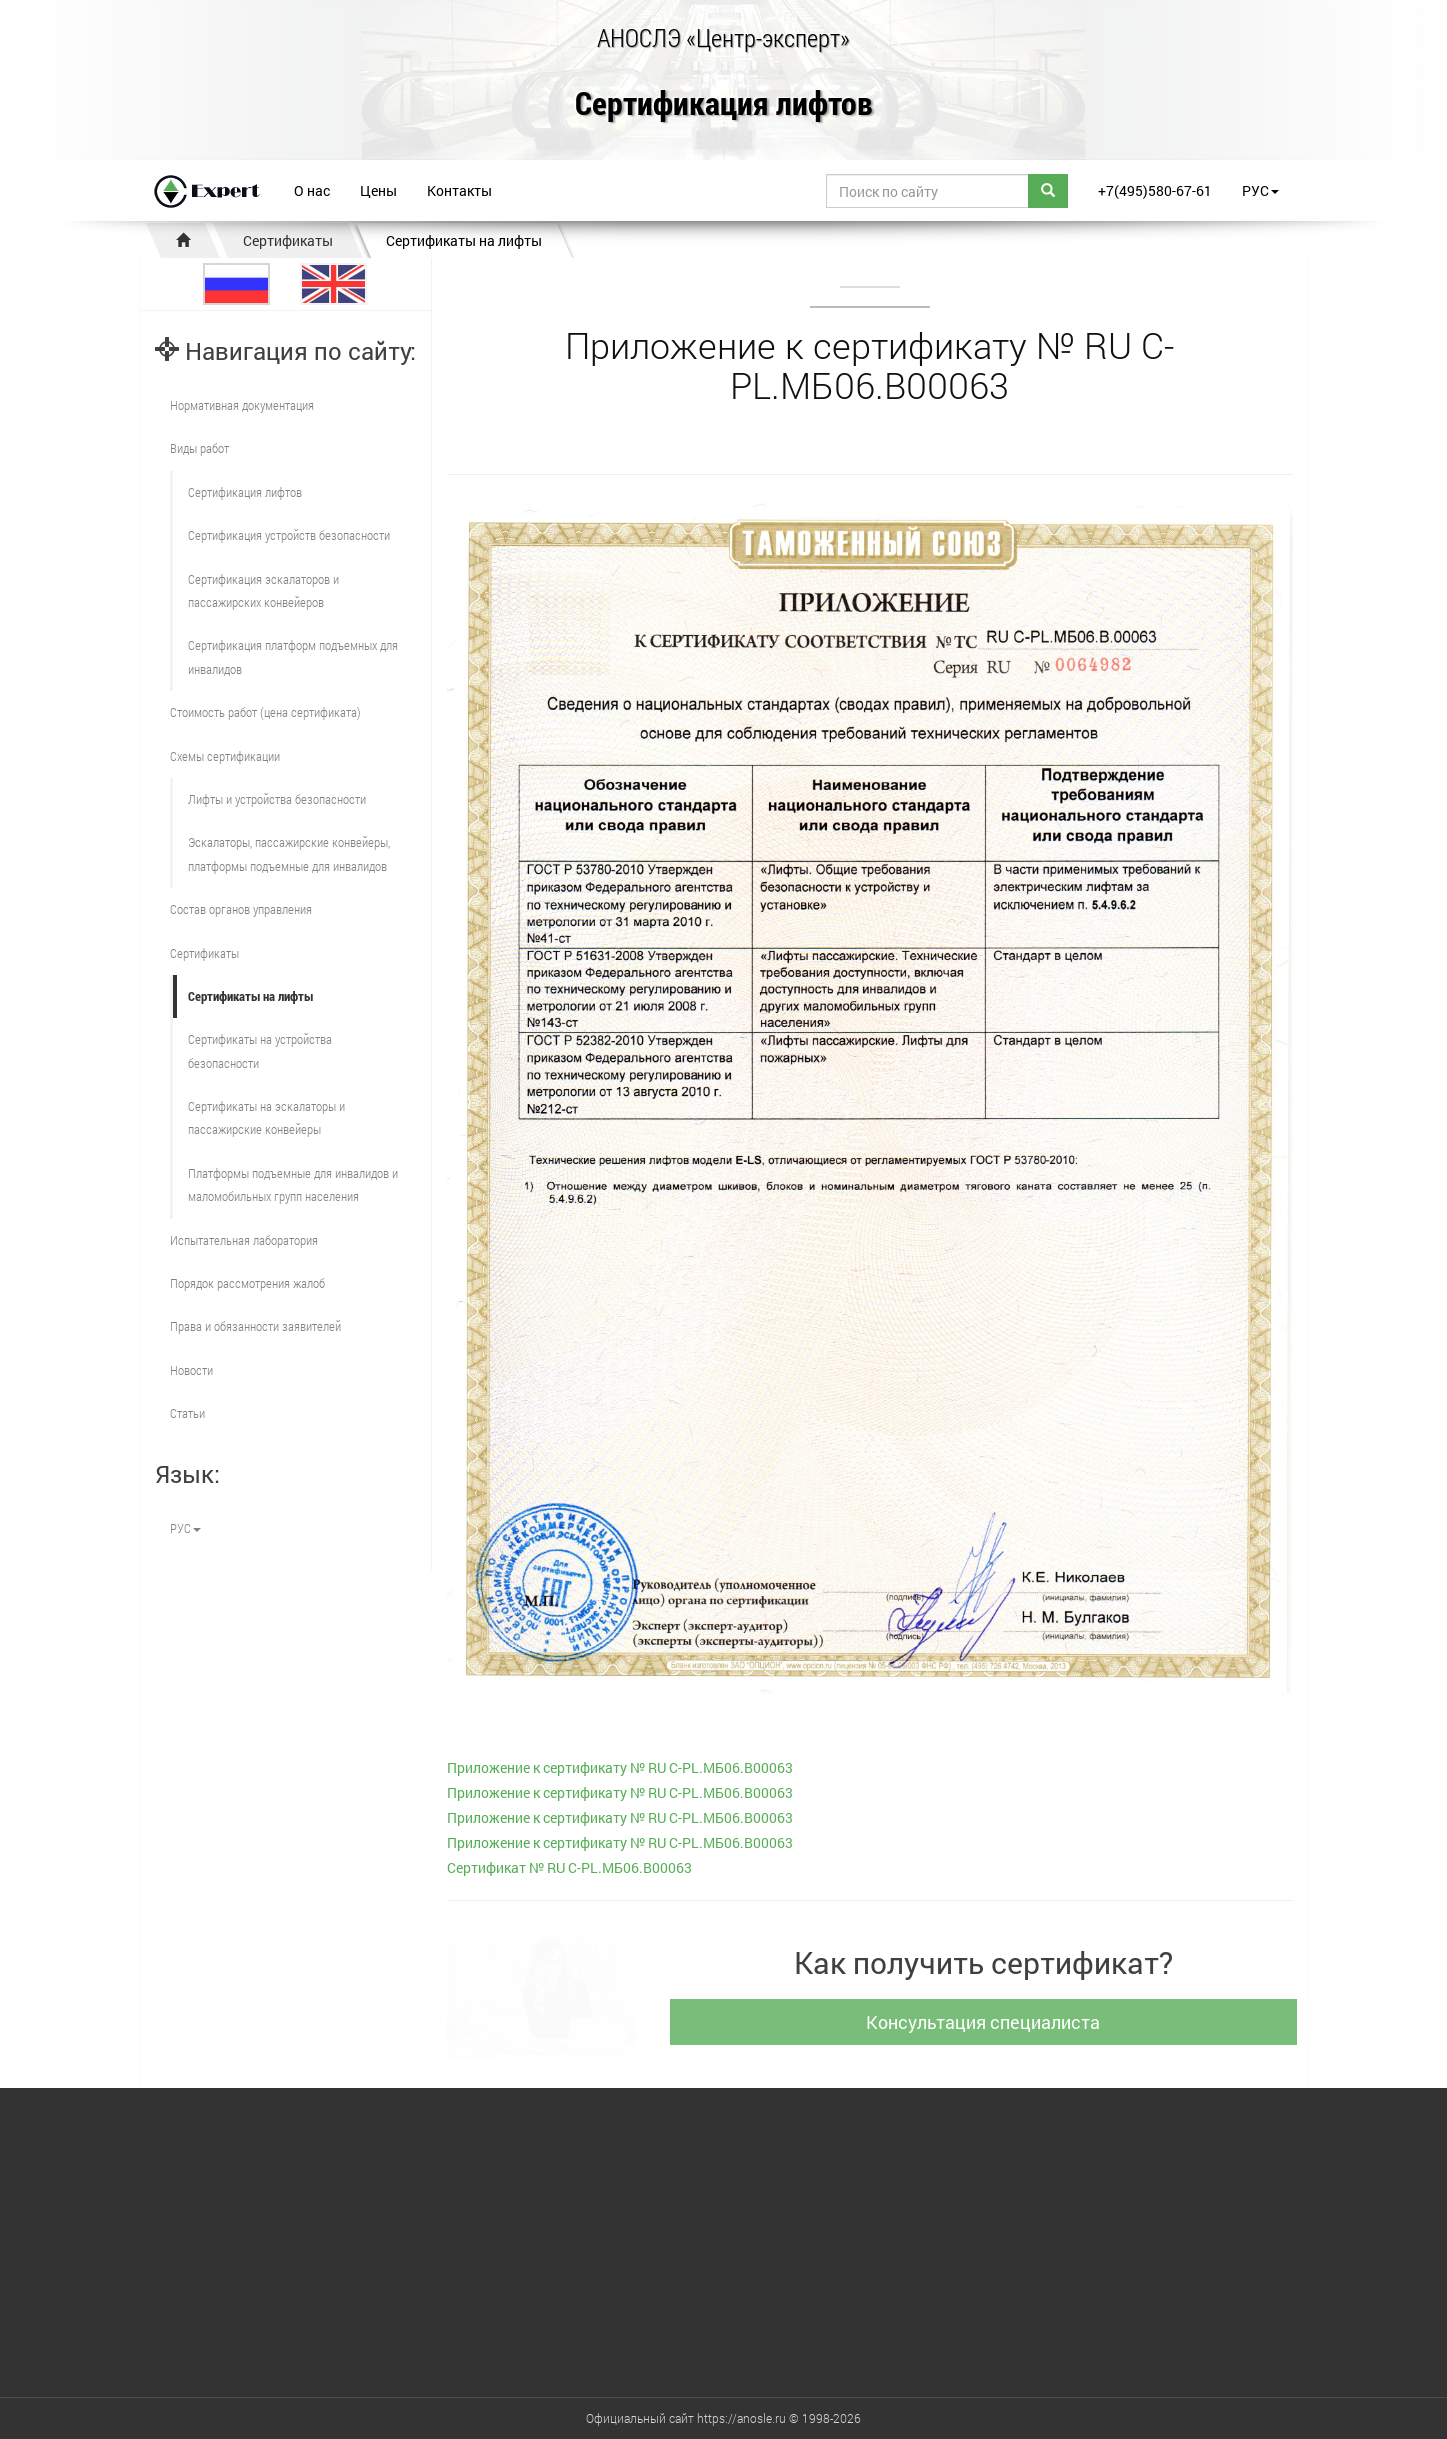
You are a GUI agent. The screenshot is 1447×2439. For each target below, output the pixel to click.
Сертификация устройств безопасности (289, 535)
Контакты (459, 190)
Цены (378, 190)
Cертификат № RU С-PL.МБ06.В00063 (569, 1867)
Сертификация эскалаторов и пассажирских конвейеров (263, 590)
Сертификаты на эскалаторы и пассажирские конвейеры (266, 1117)
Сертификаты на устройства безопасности (260, 1050)
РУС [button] (1260, 190)
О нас (312, 190)
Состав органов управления (241, 909)
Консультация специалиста (991, 2022)
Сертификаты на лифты (464, 240)
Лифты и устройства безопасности (277, 799)
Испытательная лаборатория (244, 1240)
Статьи (187, 1413)
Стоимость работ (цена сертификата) (265, 712)
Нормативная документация (242, 405)
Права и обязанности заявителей (255, 1326)
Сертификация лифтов (724, 104)
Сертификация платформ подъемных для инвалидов (293, 656)
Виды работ (199, 448)
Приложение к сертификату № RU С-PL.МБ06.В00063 (620, 1767)
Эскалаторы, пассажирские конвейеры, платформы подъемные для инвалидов (289, 853)
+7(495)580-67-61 (1155, 190)
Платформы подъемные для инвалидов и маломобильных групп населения (293, 1184)
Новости (191, 1370)
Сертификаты (288, 240)
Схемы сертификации (225, 756)
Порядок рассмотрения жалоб (247, 1283)
